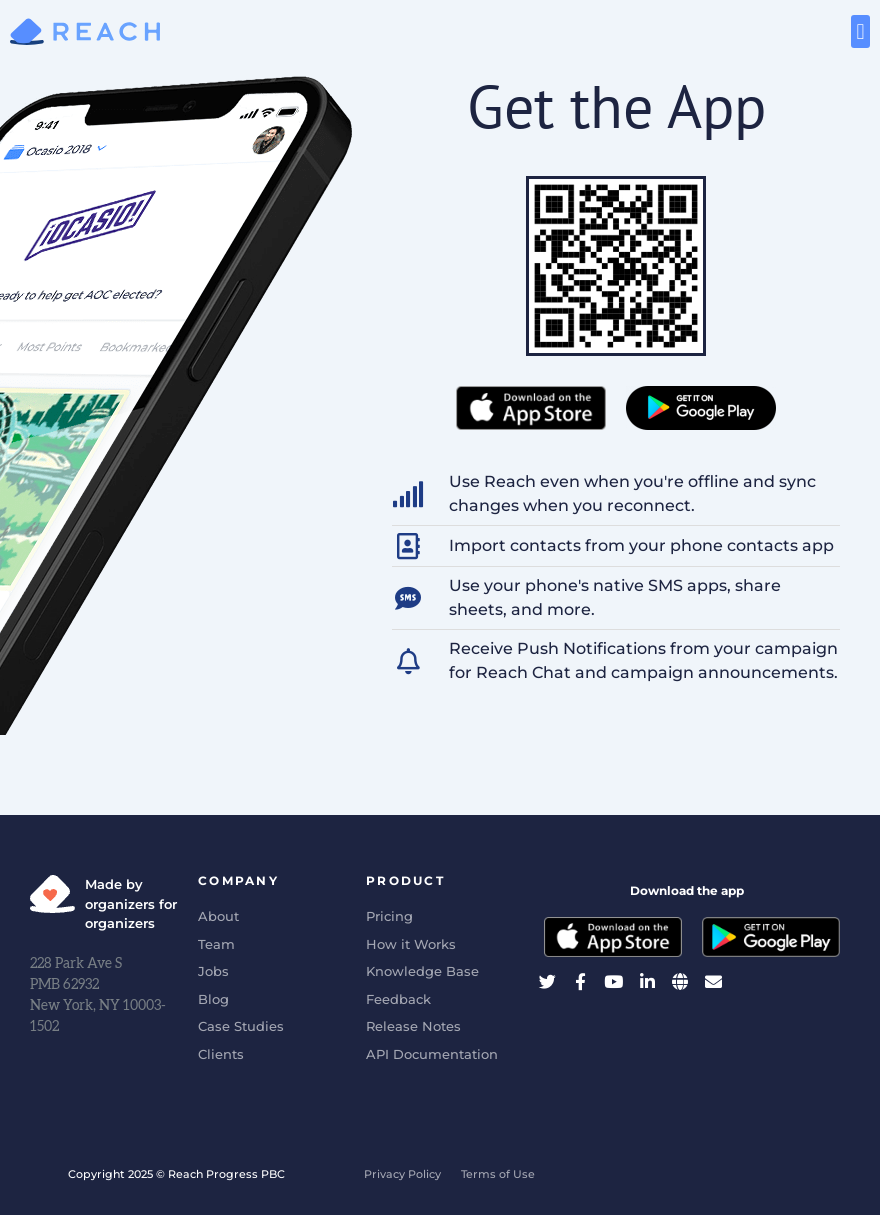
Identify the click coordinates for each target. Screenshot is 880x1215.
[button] (860, 31)
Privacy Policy (402, 1174)
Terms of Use (498, 1174)
